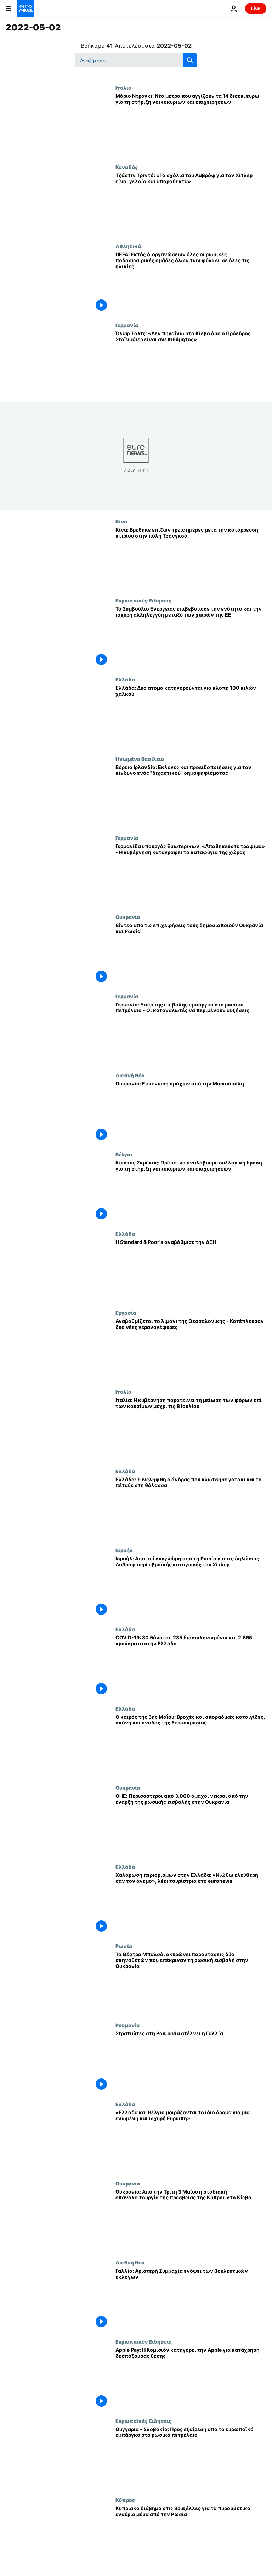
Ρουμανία (127, 2025)
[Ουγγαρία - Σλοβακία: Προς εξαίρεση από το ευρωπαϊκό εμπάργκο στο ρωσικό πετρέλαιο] (190, 2457)
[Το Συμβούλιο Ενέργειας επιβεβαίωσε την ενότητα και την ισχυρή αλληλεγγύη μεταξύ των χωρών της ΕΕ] (190, 637)
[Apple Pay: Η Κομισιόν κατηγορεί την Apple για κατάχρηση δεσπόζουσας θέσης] (190, 2378)
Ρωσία (123, 1946)
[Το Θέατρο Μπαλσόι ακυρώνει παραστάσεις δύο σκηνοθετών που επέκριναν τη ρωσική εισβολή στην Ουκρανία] (190, 1983)
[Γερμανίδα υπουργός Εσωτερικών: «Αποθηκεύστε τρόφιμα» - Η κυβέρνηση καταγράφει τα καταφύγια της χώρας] (190, 874)
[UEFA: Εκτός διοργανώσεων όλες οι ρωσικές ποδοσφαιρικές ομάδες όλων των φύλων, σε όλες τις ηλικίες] (190, 283)
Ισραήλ (124, 1550)
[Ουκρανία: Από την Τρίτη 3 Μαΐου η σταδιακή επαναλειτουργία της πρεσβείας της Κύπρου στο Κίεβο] (190, 2220)
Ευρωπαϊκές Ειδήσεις (143, 600)
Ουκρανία (127, 917)
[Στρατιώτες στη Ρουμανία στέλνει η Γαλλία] (190, 2062)
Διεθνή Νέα (129, 1075)
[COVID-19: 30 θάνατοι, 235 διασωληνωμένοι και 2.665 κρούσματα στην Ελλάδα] (190, 1666)
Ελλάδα (125, 679)
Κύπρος (125, 2500)
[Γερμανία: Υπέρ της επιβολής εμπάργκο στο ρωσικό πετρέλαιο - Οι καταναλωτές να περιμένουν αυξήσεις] (190, 1033)
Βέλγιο (123, 1154)
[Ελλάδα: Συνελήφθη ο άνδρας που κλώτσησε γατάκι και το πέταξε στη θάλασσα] (190, 1508)
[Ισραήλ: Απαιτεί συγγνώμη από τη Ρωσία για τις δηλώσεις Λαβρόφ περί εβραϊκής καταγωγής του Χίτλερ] (190, 1587)
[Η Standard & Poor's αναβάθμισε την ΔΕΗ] (190, 1270)
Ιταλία (123, 87)
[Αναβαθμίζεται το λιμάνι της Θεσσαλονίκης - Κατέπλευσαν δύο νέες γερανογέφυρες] (190, 1349)
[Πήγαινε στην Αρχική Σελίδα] (25, 8)
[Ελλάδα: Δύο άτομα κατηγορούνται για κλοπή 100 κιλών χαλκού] (190, 716)
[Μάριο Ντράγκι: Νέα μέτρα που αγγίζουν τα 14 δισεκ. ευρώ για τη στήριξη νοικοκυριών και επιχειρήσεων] (190, 124)
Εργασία (125, 1312)
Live (256, 8)
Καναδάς (126, 167)
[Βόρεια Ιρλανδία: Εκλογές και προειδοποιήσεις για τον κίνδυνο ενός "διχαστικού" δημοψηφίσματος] (190, 795)
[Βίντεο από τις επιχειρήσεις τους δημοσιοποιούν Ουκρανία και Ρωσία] (190, 953)
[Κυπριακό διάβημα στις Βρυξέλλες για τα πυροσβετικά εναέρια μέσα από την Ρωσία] (190, 2536)
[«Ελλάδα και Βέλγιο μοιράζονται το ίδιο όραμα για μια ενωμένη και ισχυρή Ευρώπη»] (190, 2141)
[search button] (190, 60)
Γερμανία (126, 325)
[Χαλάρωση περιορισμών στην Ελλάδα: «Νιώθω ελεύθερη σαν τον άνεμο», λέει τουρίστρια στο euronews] (190, 1903)
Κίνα (121, 521)
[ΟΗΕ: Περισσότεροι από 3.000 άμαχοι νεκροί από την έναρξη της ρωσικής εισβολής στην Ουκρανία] (190, 1824)
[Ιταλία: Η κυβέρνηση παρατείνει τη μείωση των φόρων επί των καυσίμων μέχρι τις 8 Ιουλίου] (190, 1428)
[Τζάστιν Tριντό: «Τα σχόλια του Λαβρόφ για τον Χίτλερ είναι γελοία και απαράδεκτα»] (190, 204)
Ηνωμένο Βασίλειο (139, 759)
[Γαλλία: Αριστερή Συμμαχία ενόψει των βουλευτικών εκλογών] (190, 2299)
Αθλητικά (128, 246)
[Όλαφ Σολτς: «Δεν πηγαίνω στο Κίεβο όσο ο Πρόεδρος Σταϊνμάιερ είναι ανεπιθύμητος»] (190, 362)
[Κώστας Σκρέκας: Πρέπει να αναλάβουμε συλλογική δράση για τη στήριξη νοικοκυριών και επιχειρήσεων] (190, 1191)
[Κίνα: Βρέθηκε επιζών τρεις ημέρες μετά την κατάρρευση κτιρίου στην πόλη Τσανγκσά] (190, 558)
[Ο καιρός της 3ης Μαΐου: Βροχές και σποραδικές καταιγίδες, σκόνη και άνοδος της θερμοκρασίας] (190, 1745)
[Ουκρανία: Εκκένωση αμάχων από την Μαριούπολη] (190, 1112)
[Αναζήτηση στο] (136, 60)
